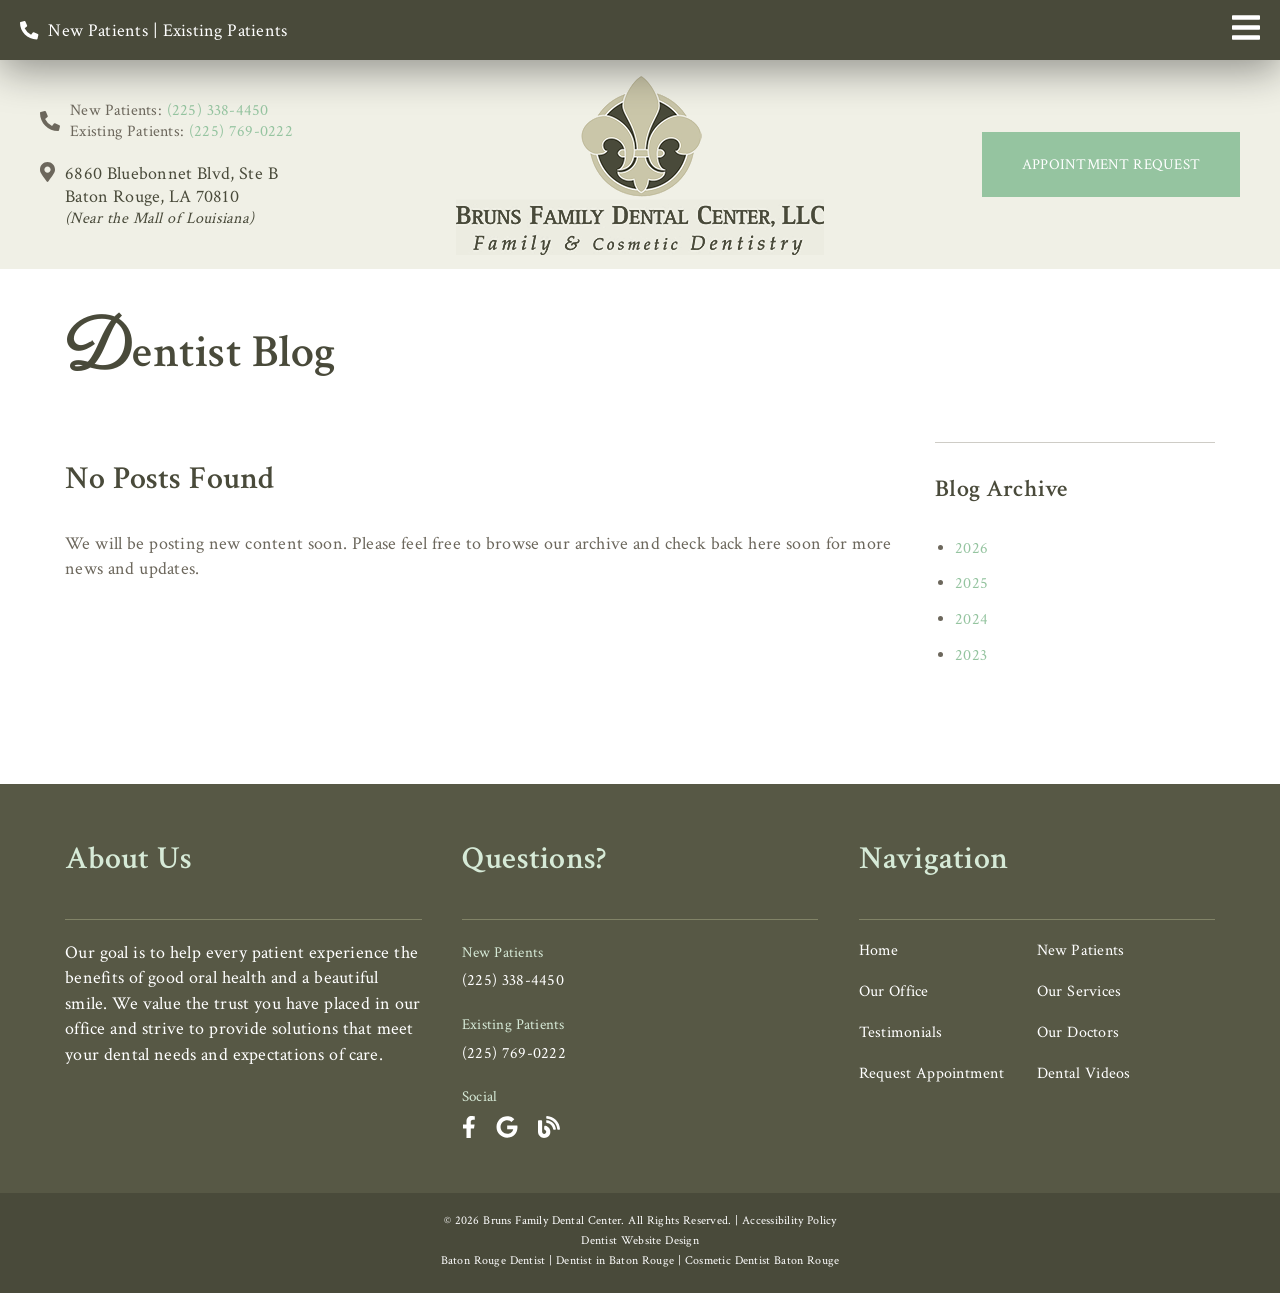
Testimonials (901, 1032)
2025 (971, 583)
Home (879, 950)
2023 (971, 655)
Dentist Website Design (640, 1240)
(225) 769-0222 (241, 131)
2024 (971, 619)
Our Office (894, 991)
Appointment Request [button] (1111, 164)
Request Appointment (931, 1073)
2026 (971, 548)
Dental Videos (1084, 1073)
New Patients (98, 30)
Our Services (1079, 991)
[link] (640, 165)
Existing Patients (225, 30)
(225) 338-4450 (218, 110)
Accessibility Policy (789, 1220)
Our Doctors (1078, 1032)
